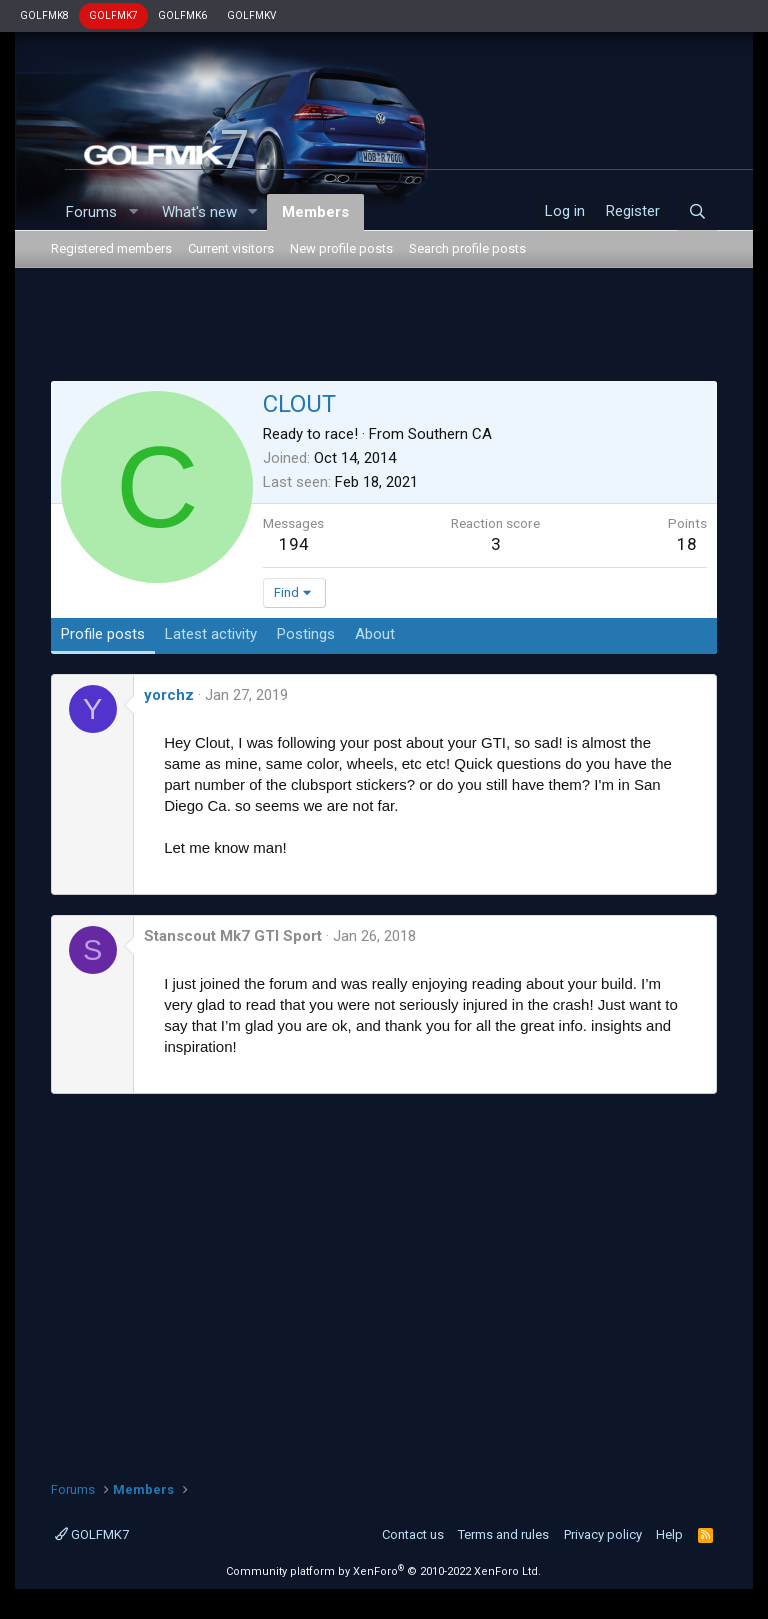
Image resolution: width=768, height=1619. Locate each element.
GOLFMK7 (113, 15)
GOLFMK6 (182, 15)
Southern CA (450, 434)
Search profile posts (467, 248)
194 (294, 544)
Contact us (413, 1534)
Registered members (111, 248)
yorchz (169, 695)
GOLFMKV (251, 15)
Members (315, 212)
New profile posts (341, 248)
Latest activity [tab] (211, 634)
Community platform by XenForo (383, 1571)
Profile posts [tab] (103, 634)
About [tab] (375, 634)
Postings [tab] (306, 634)
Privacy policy (603, 1534)
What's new (199, 212)
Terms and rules (503, 1534)
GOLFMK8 (44, 15)
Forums (91, 212)
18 (687, 544)
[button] (133, 212)
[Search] (697, 212)
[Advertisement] (384, 328)
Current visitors (231, 248)
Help (669, 1534)
